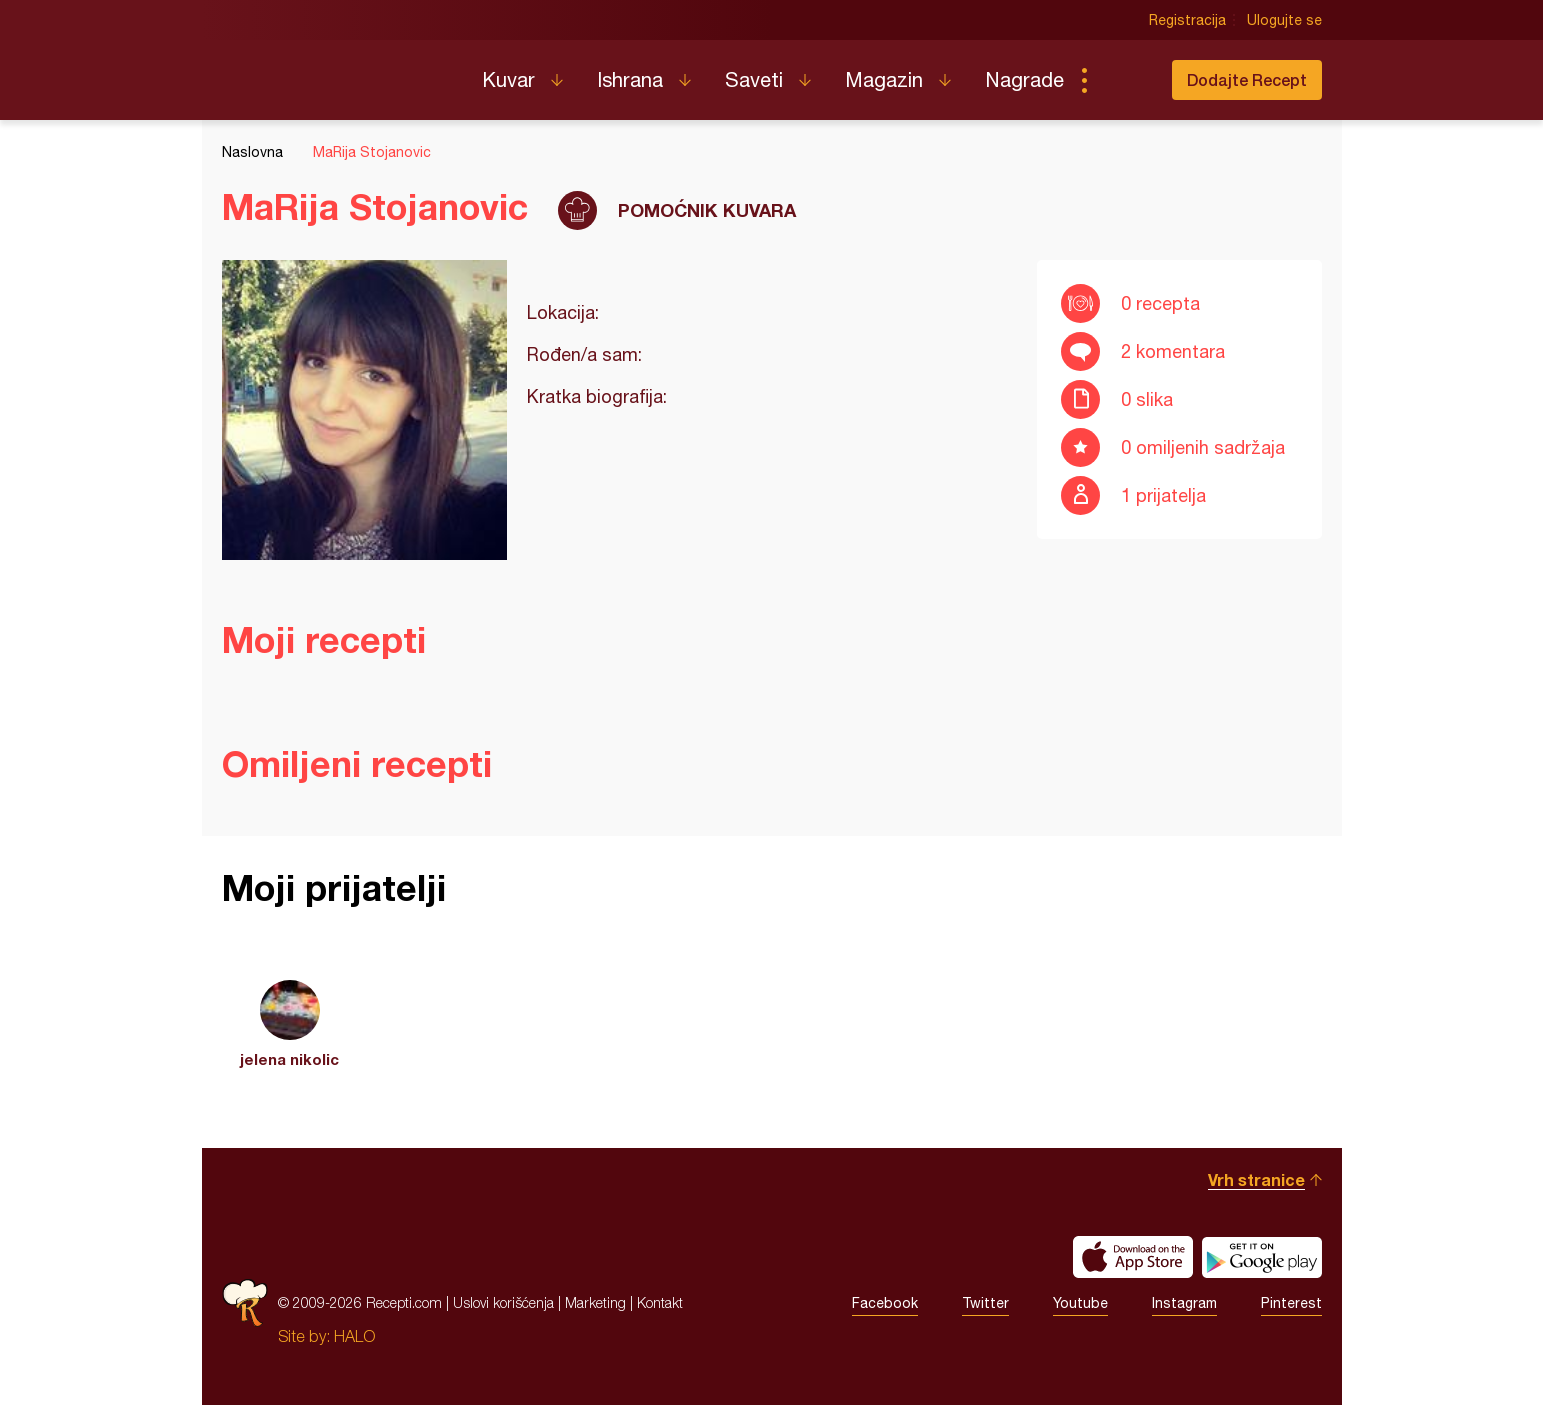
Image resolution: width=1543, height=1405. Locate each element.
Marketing (595, 1302)
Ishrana (630, 79)
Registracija (1187, 20)
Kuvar (508, 79)
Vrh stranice (1256, 1179)
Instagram (1184, 1303)
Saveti (754, 79)
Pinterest (1291, 1303)
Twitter (985, 1303)
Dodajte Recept (1247, 79)
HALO (354, 1336)
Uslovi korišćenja (503, 1302)
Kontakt (660, 1302)
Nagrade (1024, 79)
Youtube (1080, 1303)
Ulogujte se (1284, 20)
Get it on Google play (1262, 1257)
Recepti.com (337, 72)
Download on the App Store (1133, 1257)
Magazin (884, 79)
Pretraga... (1124, 80)
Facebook (885, 1303)
